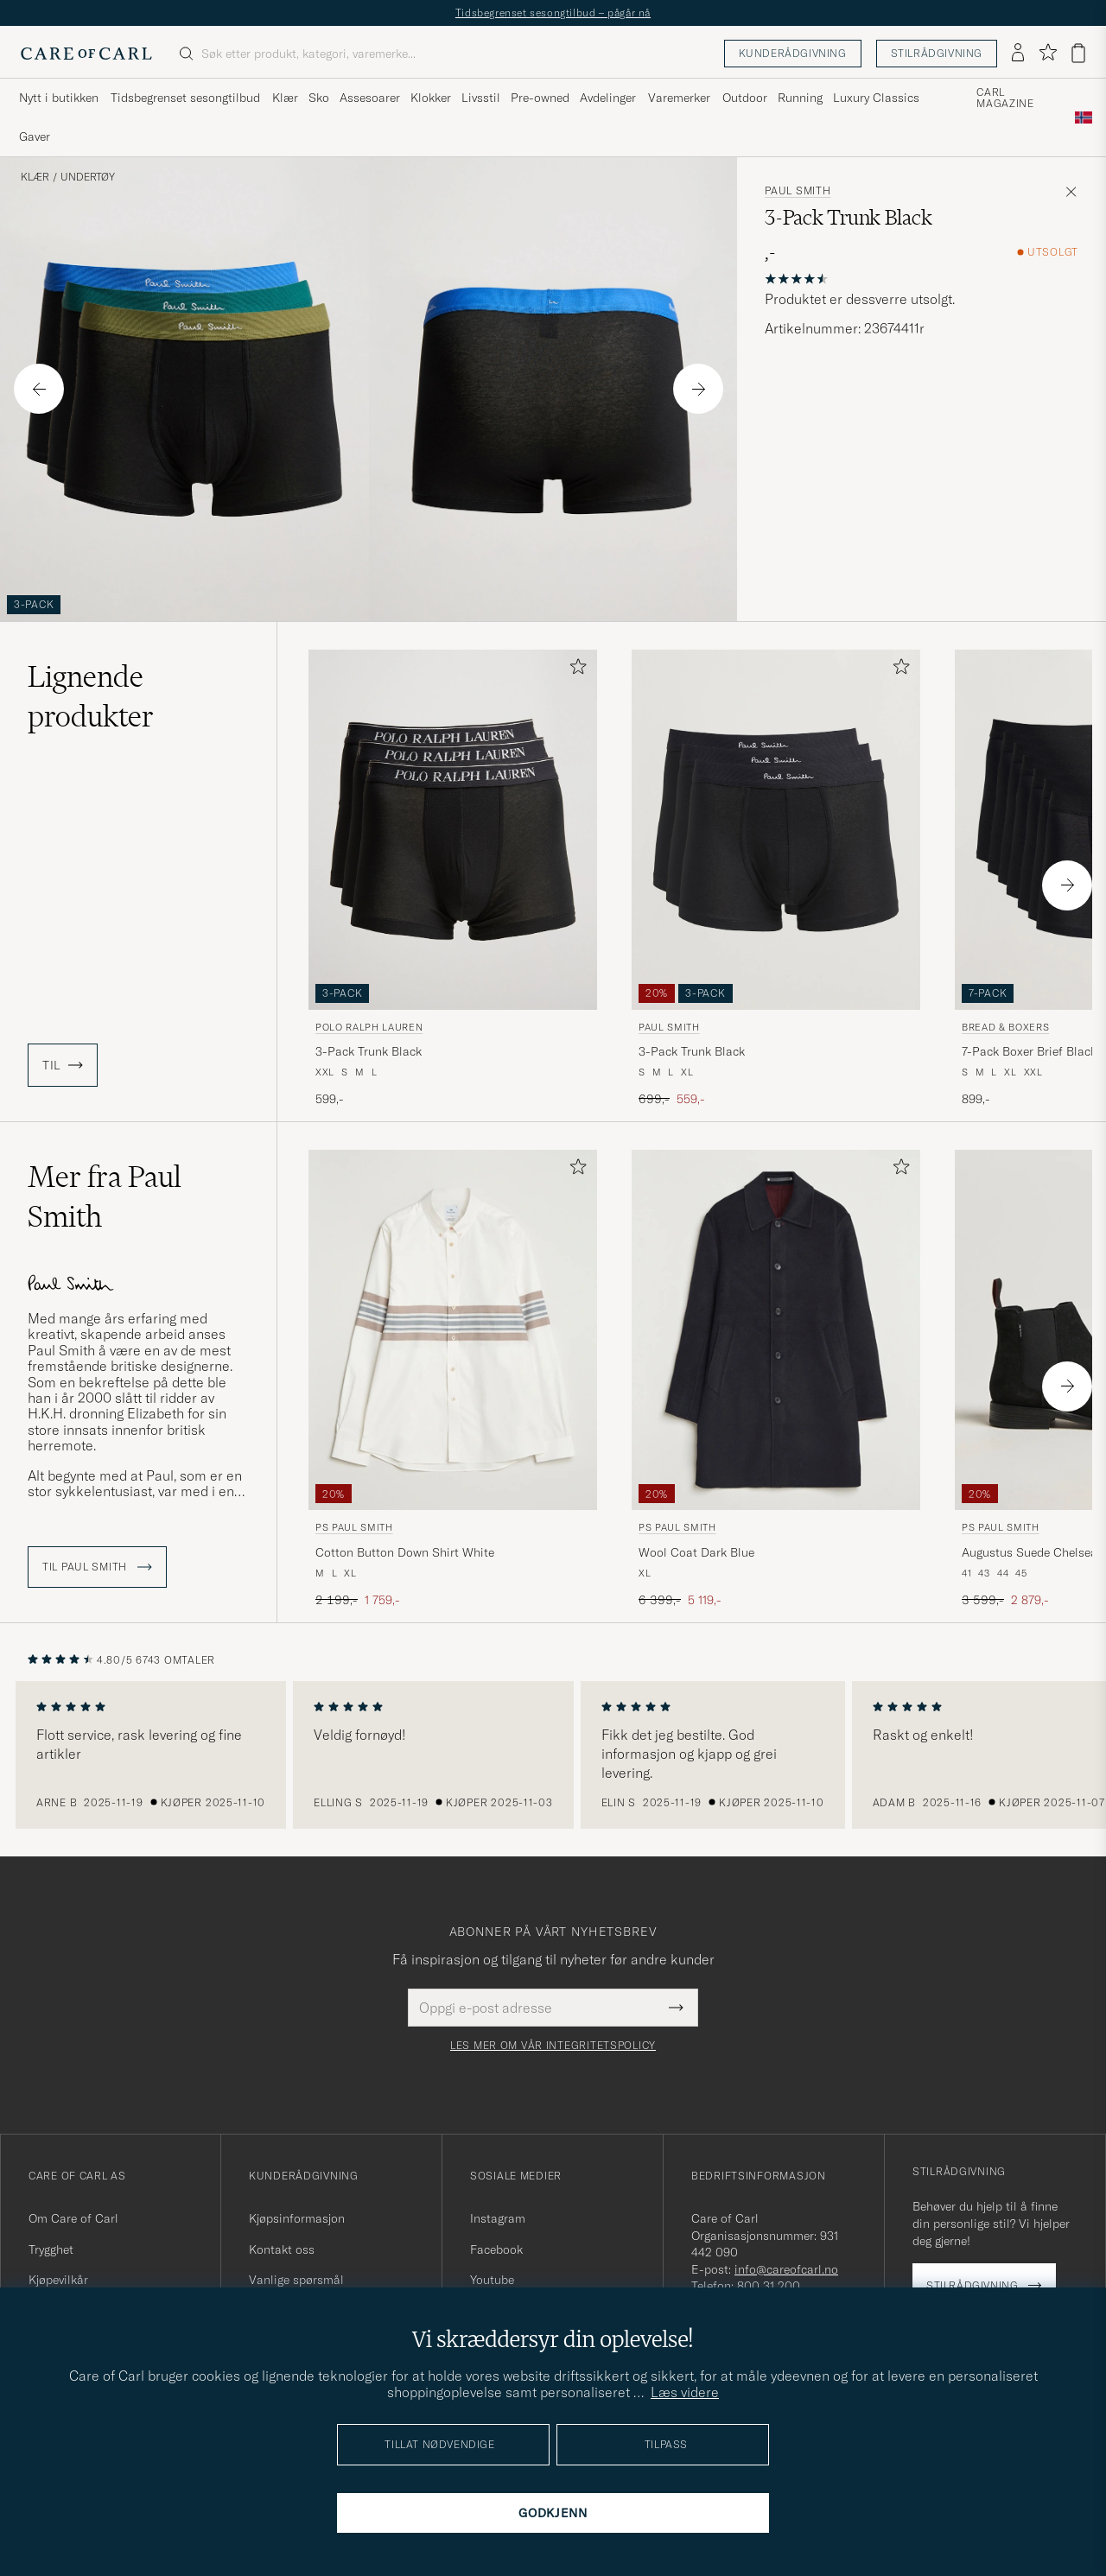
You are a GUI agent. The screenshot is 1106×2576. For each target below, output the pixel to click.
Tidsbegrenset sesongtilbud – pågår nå (553, 12)
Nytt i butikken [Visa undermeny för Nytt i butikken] (59, 97)
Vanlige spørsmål (296, 2279)
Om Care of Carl (73, 2218)
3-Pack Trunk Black (368, 1051)
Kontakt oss (282, 2249)
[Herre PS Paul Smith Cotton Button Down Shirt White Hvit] (452, 1330)
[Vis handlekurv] (1078, 53)
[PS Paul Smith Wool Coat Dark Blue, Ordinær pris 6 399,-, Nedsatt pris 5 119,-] (776, 1379)
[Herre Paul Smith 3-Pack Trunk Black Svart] (776, 830)
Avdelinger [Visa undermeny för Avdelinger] (608, 97)
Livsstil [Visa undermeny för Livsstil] (480, 97)
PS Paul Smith (354, 1527)
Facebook (496, 2249)
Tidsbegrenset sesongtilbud (185, 97)
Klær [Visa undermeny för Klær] (285, 97)
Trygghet (51, 2249)
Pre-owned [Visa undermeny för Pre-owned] (540, 97)
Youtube (492, 2279)
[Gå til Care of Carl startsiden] (86, 53)
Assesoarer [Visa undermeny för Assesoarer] (370, 97)
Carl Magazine (1005, 98)
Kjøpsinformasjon (297, 2218)
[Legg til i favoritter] (575, 670)
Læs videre (685, 2392)
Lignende (91, 696)
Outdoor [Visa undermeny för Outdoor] (744, 97)
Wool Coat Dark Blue (696, 1552)
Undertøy (87, 177)
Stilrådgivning (936, 53)
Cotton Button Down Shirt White (404, 1552)
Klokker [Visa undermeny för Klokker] (430, 97)
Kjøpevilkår (58, 2279)
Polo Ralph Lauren (369, 1027)
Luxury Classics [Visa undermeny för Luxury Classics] (876, 97)
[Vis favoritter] (1048, 53)
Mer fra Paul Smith (104, 1196)
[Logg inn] (1018, 53)
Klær (35, 177)
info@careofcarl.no (786, 2269)
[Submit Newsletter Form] (676, 2007)
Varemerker (679, 97)
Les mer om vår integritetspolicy (553, 2045)
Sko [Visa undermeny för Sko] (318, 97)
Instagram (497, 2218)
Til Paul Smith (97, 1567)
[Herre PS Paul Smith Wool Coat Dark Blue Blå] (776, 1330)
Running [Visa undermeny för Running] (800, 97)
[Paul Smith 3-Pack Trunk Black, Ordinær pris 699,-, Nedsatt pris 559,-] (776, 879)
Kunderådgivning (793, 53)
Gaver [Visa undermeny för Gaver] (34, 136)
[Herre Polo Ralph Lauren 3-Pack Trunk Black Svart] (452, 830)
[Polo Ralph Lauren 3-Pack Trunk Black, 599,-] (452, 879)
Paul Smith (797, 191)
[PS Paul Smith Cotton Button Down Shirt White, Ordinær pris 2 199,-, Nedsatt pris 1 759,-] (452, 1379)
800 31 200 (768, 2286)
